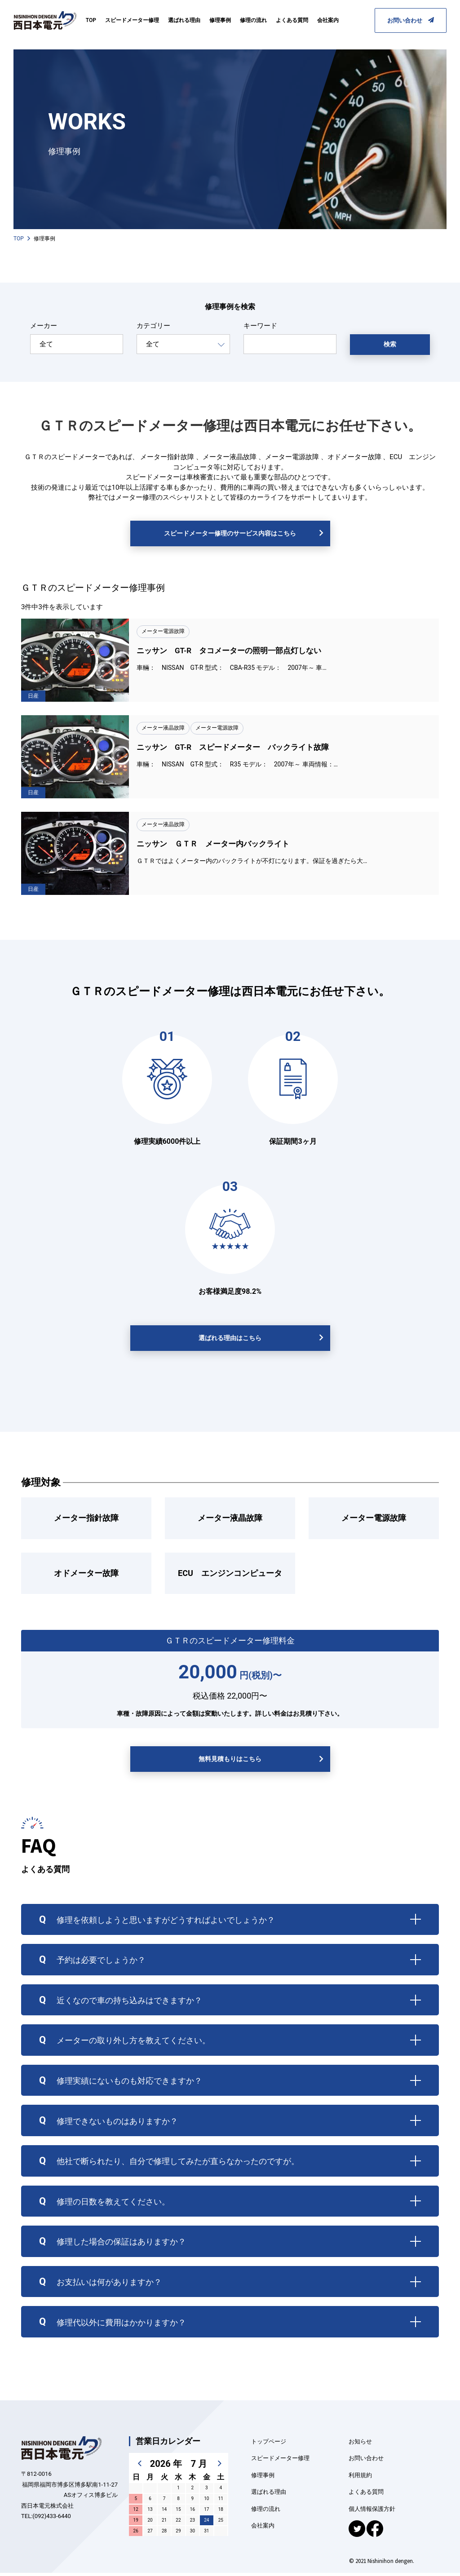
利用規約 (360, 2478)
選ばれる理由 (184, 20)
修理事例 (220, 20)
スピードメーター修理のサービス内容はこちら (230, 536)
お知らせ (360, 2444)
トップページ (268, 2444)
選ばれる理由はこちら (230, 1341)
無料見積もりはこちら (230, 1762)
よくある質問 (292, 20)
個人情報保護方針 (372, 2512)
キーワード (260, 329)
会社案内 (328, 20)
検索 (390, 347)
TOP (91, 20)
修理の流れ (253, 20)
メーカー (43, 329)
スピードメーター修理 (132, 20)
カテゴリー (153, 329)
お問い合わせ (410, 20)
